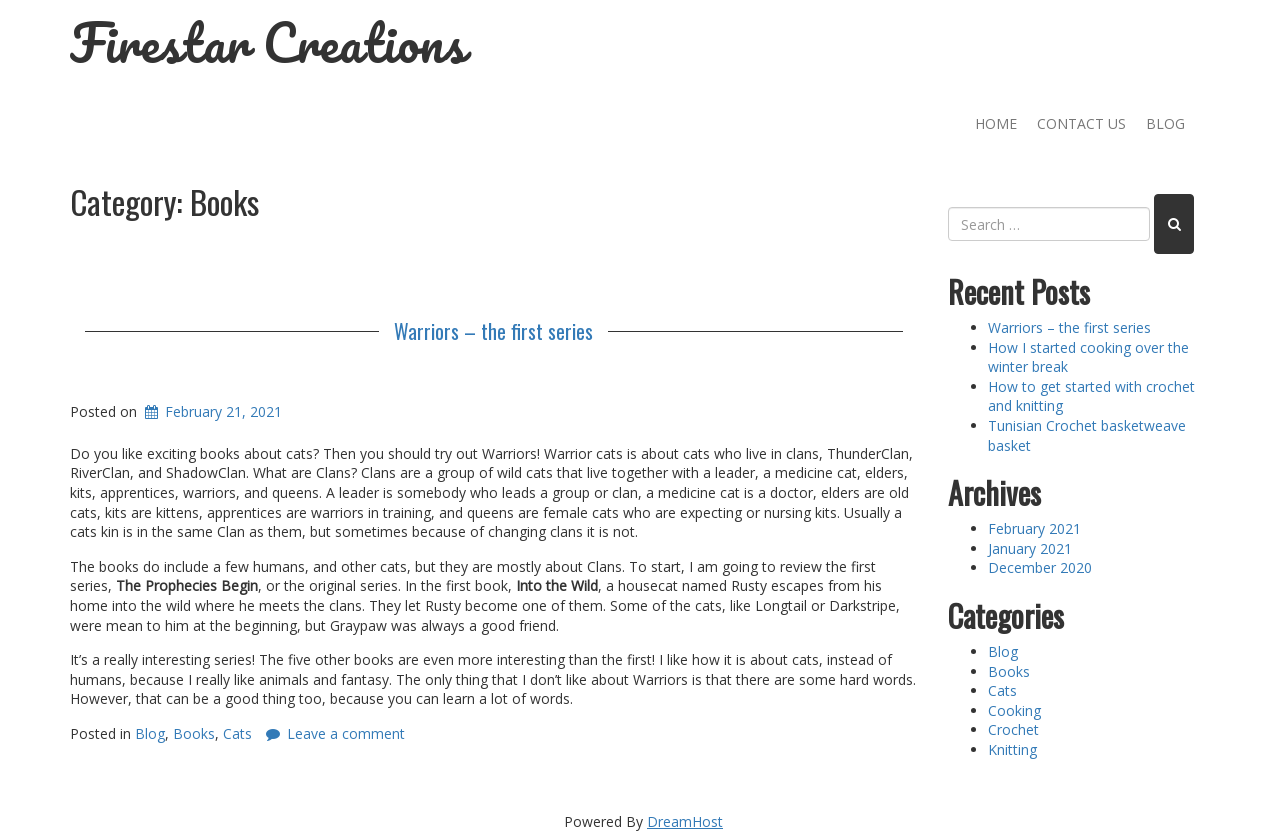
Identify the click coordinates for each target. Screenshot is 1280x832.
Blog (1165, 123)
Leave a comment (346, 733)
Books (194, 733)
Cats (237, 733)
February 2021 (1034, 528)
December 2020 (1040, 567)
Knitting (1012, 749)
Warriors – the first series (493, 331)
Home (996, 123)
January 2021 (1030, 548)
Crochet (1013, 729)
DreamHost (685, 821)
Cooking (1014, 710)
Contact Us (1081, 123)
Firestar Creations (268, 42)
